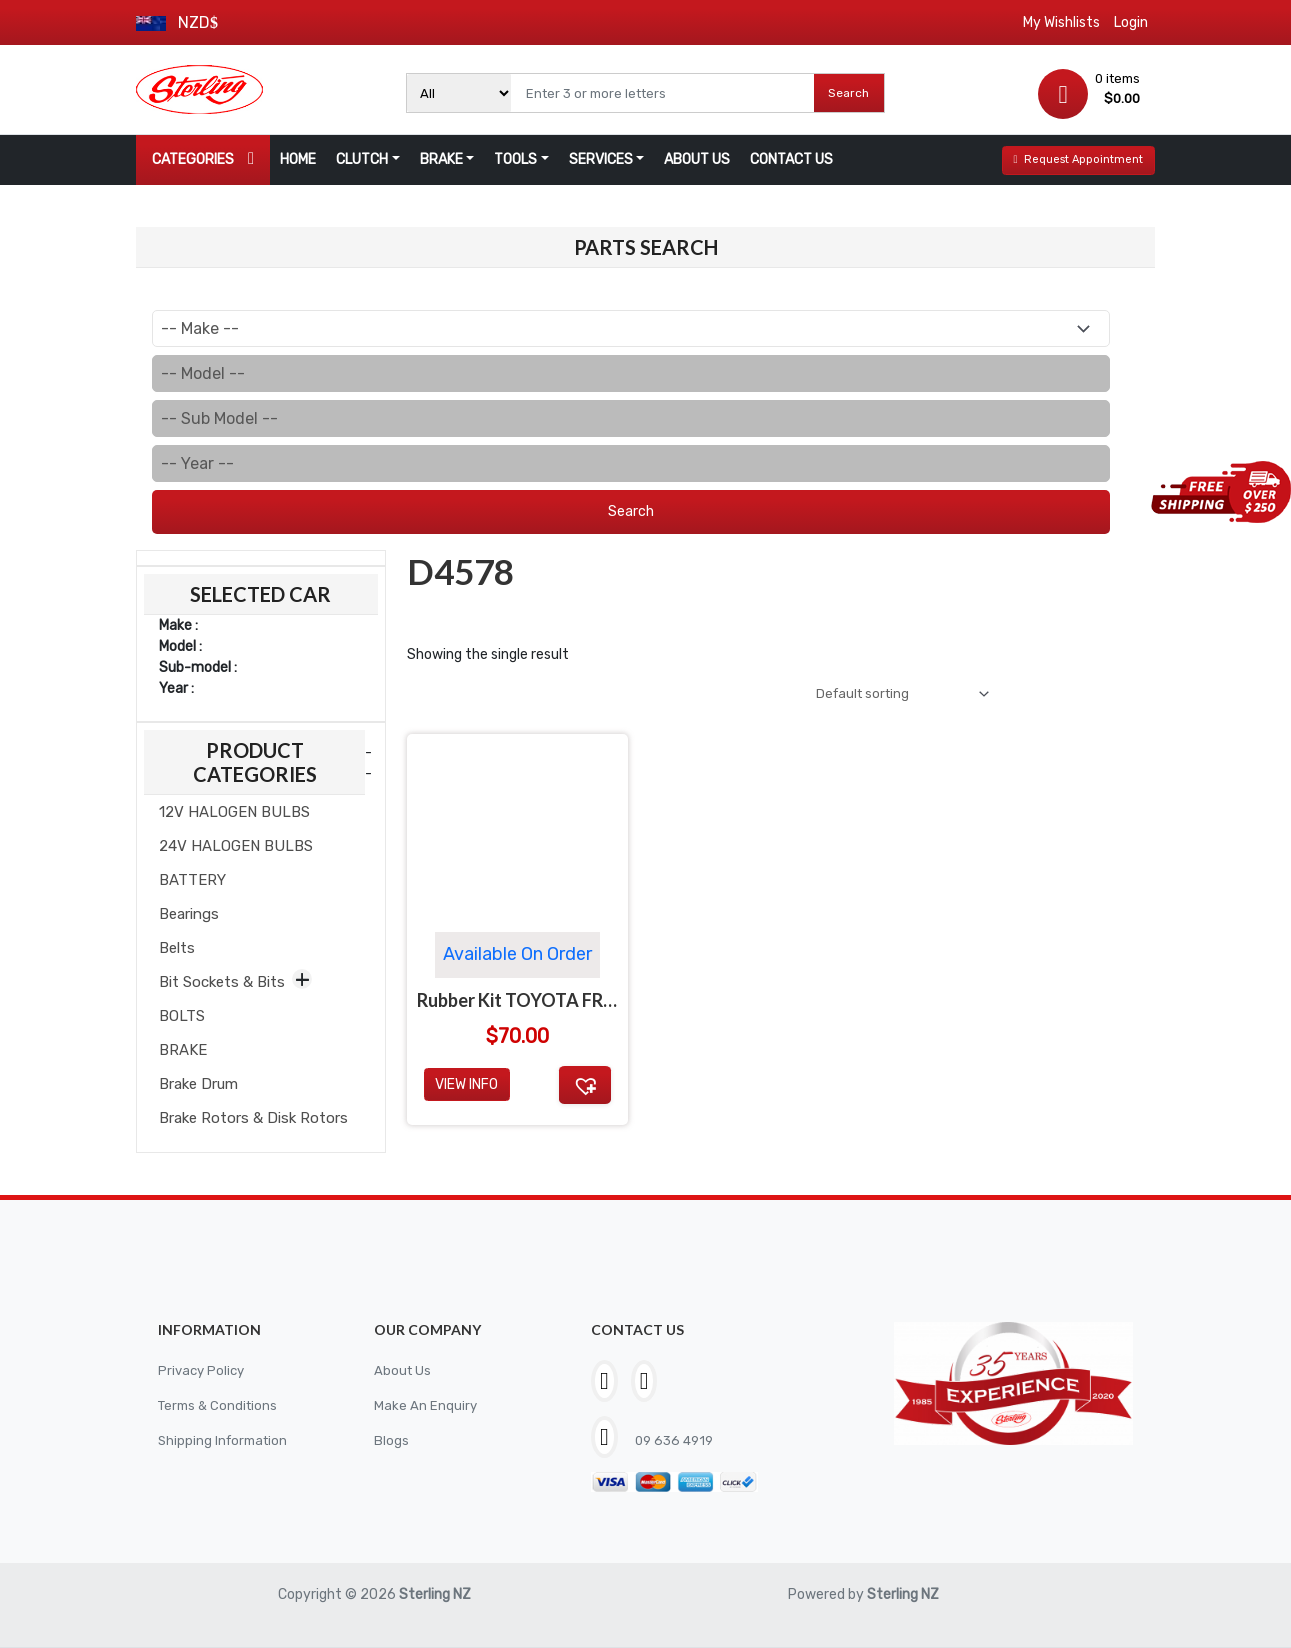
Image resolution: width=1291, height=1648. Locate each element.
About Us (403, 1370)
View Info (466, 1088)
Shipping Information (226, 1440)
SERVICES (601, 159)
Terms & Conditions (221, 1405)
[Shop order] (894, 695)
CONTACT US (791, 159)
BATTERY (192, 880)
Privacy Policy (203, 1370)
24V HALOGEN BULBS (236, 846)
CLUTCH (362, 159)
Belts (177, 948)
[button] (585, 1088)
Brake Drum (198, 1084)
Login (1131, 22)
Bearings (189, 914)
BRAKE (441, 159)
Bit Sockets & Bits (222, 982)
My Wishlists (1061, 22)
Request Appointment (1078, 159)
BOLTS (182, 1016)
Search (848, 93)
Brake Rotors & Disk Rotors (253, 1118)
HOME (298, 159)
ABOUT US (697, 159)
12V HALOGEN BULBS (234, 812)
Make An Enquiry (426, 1405)
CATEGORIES (203, 159)
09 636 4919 (675, 1440)
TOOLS (515, 159)
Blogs (391, 1440)
